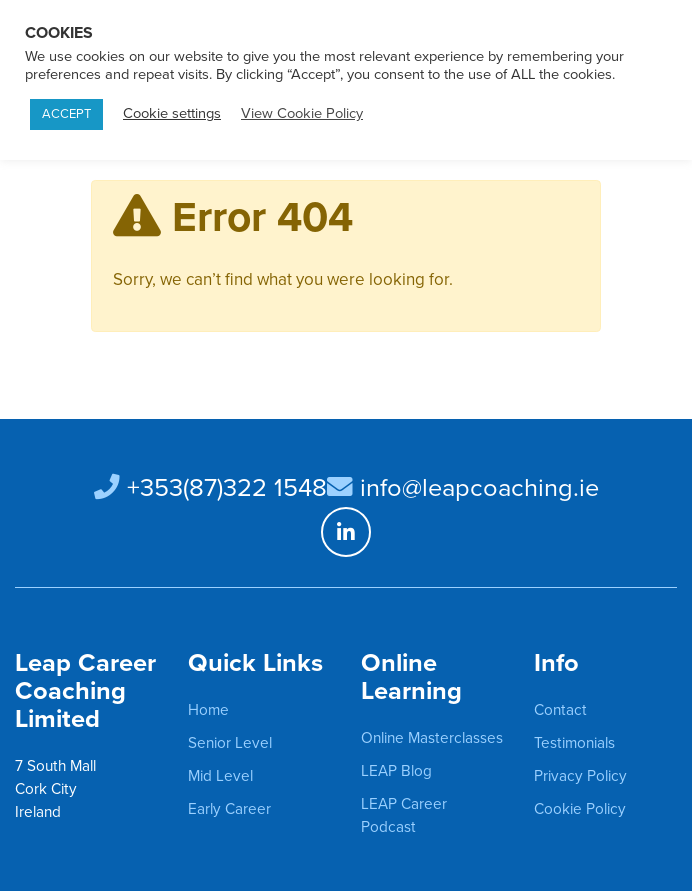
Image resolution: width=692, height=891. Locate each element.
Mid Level (220, 776)
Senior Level (230, 743)
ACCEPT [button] (66, 114)
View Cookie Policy (302, 113)
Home (208, 710)
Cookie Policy (580, 809)
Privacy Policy (580, 776)
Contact (560, 710)
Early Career (229, 809)
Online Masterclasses (432, 738)
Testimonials (574, 743)
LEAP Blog (396, 771)
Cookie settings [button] (172, 113)
